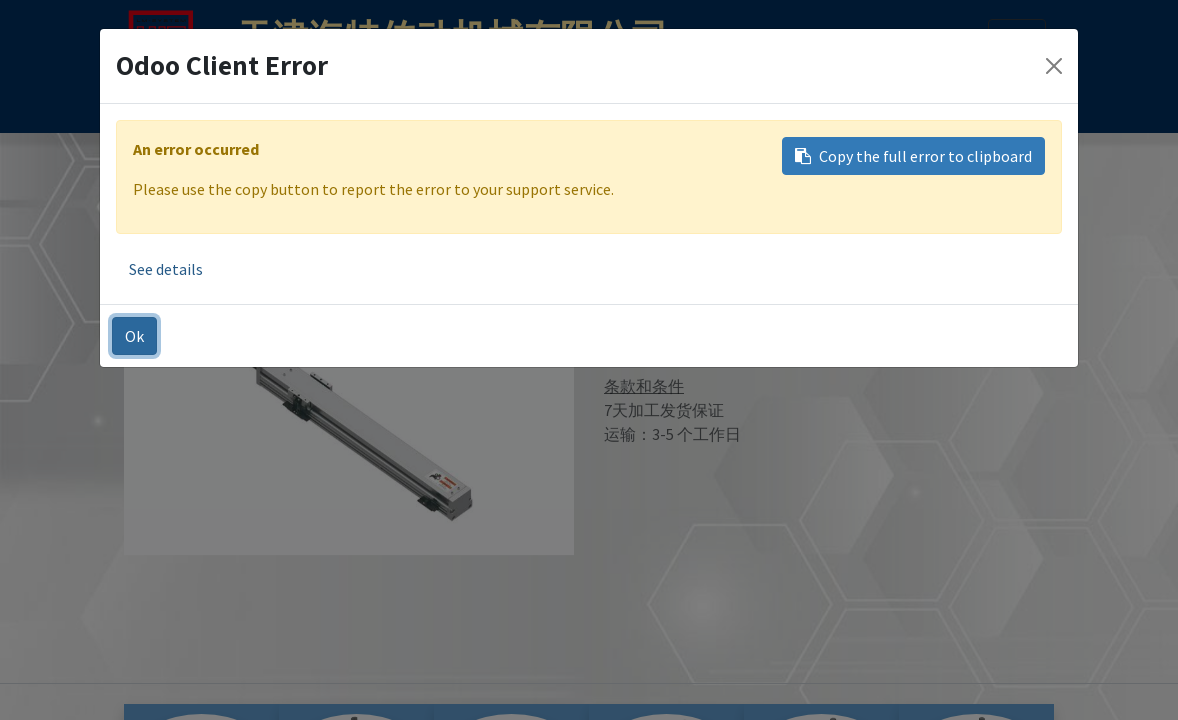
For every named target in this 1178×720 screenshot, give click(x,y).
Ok (134, 336)
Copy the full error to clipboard (913, 156)
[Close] (1054, 66)
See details (166, 269)
